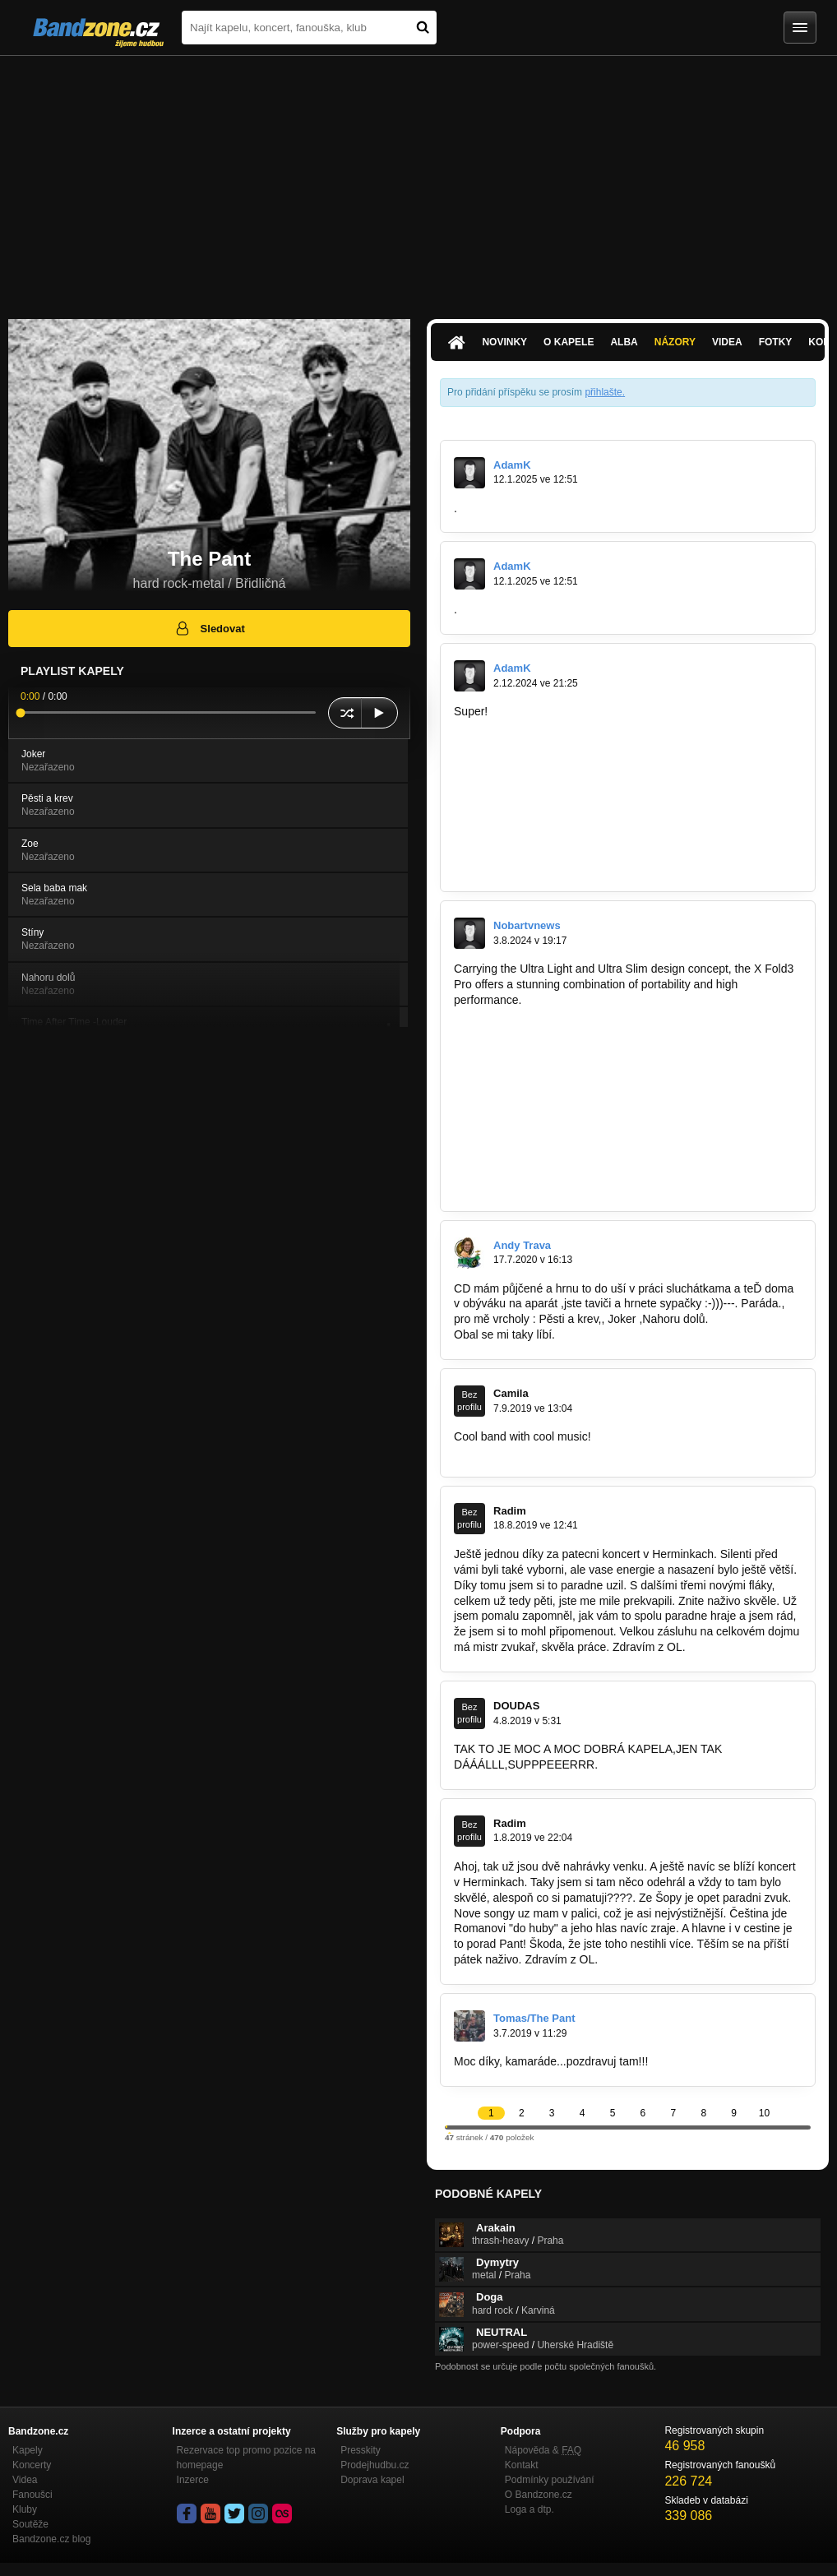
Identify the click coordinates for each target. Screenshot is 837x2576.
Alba (623, 342)
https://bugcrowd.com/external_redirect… (559, 789)
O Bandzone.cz (538, 2494)
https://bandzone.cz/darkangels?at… (547, 1092)
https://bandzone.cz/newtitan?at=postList (558, 1186)
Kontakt (522, 2465)
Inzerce (193, 2480)
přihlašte (603, 392)
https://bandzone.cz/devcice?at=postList (556, 1139)
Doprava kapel (372, 2480)
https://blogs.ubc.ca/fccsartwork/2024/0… (559, 726)
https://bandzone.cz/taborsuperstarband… (561, 1015)
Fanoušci (32, 2494)
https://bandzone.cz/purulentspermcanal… (561, 1108)
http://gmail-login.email (511, 1452)
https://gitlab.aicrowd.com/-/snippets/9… (556, 835)
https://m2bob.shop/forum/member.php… (558, 742)
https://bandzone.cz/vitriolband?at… (545, 1077)
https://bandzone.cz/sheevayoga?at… (550, 1155)
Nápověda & (543, 2450)
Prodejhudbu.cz (374, 2465)
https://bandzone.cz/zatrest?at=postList (554, 1124)
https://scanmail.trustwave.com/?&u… (615, 773)
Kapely (27, 2450)
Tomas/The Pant (534, 2018)
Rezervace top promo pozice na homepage (246, 2457)
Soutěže (30, 2524)
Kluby (24, 2509)
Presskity (360, 2450)
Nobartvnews (527, 925)
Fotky (776, 342)
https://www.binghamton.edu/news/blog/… (613, 805)
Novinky (504, 342)
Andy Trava (522, 1245)
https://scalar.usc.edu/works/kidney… (585, 711)
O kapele (568, 342)
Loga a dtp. (529, 2509)
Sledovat (209, 628)
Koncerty (31, 2465)
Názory (675, 342)
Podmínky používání (549, 2480)
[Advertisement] (418, 179)
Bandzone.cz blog (51, 2539)
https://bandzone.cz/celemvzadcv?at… (552, 1062)
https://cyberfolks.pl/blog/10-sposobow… (557, 758)
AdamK (512, 465)
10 (764, 2113)
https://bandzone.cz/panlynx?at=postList (556, 1046)
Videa (727, 342)
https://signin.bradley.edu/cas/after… (547, 820)
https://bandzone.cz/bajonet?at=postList (555, 1170)
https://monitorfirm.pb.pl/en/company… (552, 851)
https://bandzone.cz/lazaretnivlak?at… (551, 1031)
